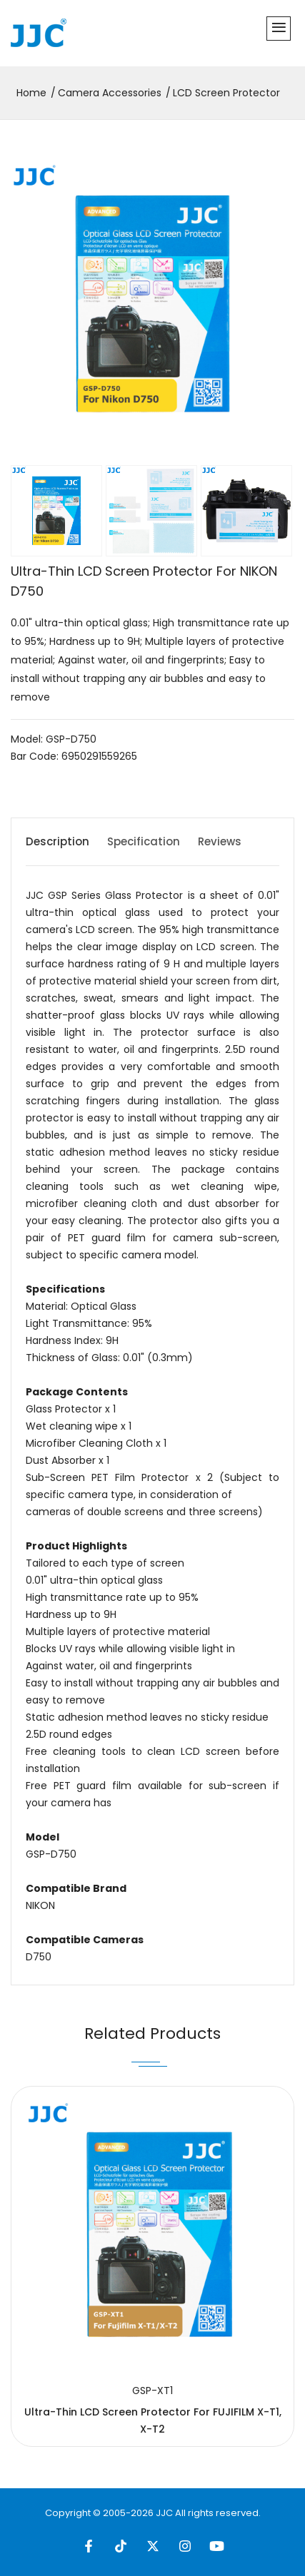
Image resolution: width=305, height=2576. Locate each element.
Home (31, 93)
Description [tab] (57, 841)
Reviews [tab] (219, 841)
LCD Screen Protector (226, 93)
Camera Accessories (109, 93)
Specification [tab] (143, 841)
